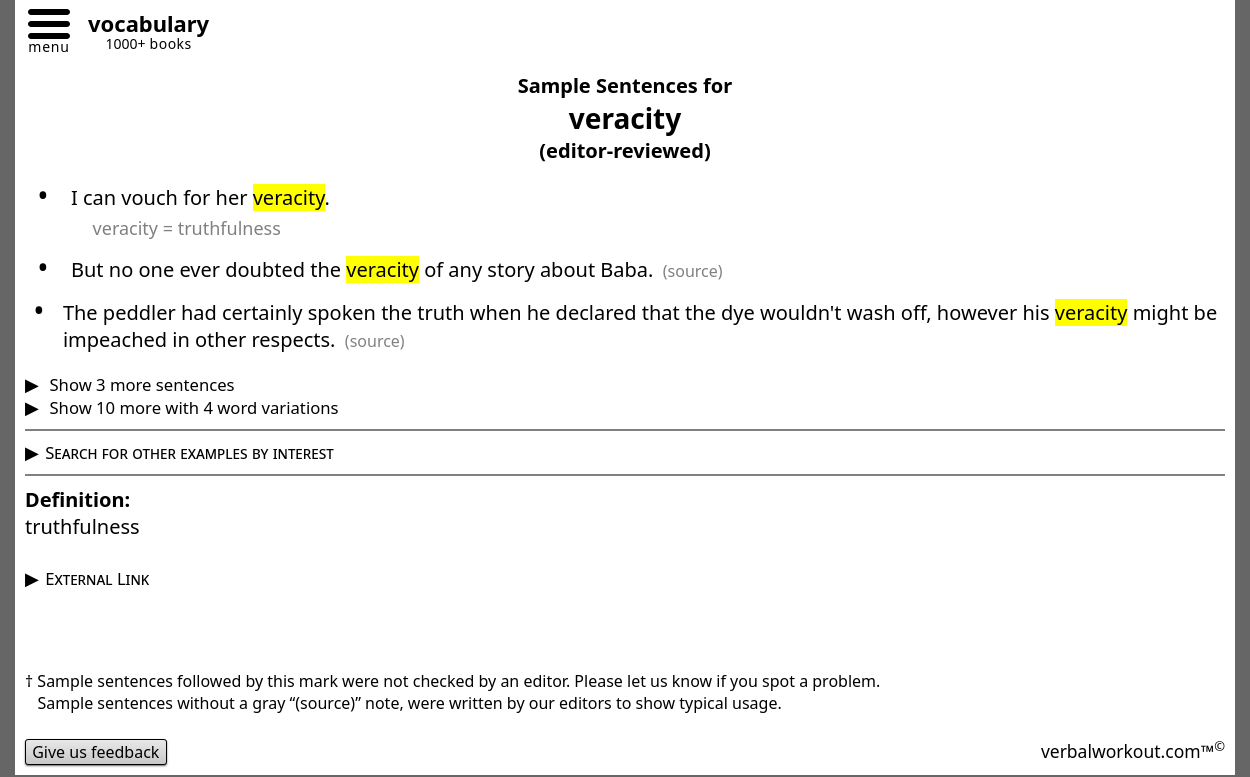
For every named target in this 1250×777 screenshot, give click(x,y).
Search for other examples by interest (189, 452)
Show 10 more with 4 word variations (191, 407)
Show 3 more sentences (139, 384)
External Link (97, 578)
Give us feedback (96, 752)
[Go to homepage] (141, 26)
